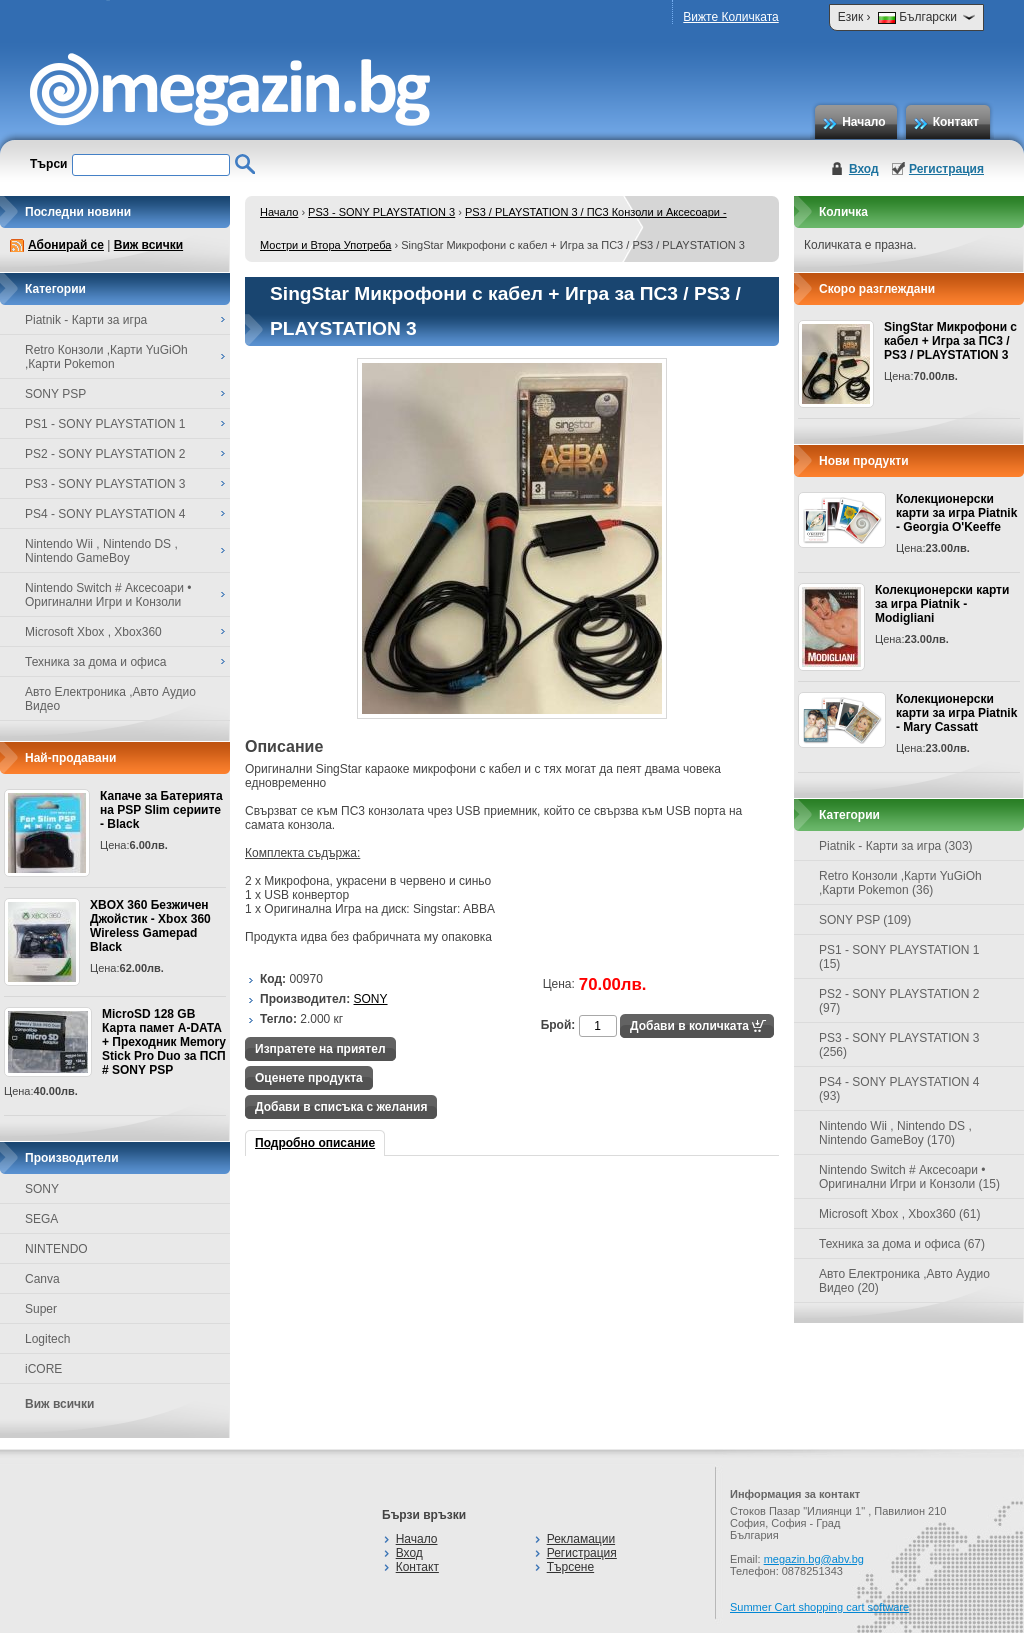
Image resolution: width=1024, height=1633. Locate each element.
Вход (864, 169)
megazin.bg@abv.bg (814, 1559)
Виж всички (148, 245)
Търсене (570, 1567)
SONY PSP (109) (865, 920)
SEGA (41, 1219)
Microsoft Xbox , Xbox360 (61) (899, 1214)
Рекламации (581, 1539)
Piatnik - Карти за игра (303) (896, 846)
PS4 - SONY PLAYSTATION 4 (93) (899, 1089)
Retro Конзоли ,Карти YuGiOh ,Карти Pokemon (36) (900, 883)
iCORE (43, 1369)
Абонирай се (66, 245)
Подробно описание (315, 1143)
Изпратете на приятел (320, 1049)
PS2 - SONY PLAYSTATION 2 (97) (899, 1001)
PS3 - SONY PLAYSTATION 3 (381, 212)
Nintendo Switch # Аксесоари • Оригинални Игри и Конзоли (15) (909, 1177)
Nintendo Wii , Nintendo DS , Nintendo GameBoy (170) (895, 1133)
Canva (42, 1279)
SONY (42, 1189)
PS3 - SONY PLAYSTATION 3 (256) (899, 1045)
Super (41, 1309)
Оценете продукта (309, 1078)
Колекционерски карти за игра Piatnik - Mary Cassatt (956, 713)
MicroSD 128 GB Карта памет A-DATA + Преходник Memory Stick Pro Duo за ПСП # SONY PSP (164, 1042)
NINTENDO (56, 1249)
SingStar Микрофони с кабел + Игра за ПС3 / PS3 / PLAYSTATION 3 (950, 341)
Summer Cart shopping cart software (819, 1607)
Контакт (956, 122)
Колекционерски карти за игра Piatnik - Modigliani (942, 604)
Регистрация (946, 169)
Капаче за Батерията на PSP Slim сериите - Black (161, 810)
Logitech (47, 1339)
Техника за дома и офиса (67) (902, 1244)
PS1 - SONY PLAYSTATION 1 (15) (899, 957)
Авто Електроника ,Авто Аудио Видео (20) (904, 1281)
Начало (863, 122)
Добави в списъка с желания (341, 1107)
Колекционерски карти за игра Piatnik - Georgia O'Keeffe (956, 513)
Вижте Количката (730, 17)
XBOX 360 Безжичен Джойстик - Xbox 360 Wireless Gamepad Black (150, 926)
